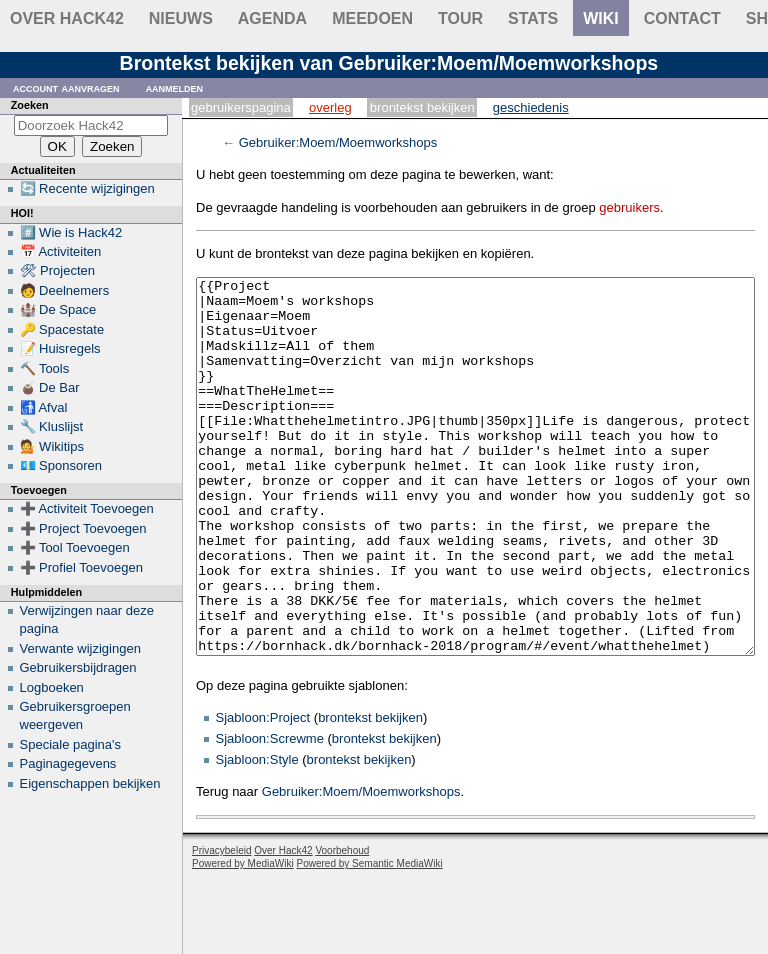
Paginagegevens (68, 763)
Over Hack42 (67, 18)
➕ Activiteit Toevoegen (87, 508)
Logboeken (52, 687)
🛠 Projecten (58, 270)
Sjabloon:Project (263, 792)
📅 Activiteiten (61, 251)
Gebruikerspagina (241, 107)
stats (533, 18)
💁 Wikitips (52, 446)
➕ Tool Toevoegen (75, 547)
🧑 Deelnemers (65, 290)
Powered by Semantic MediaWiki (370, 938)
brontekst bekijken (370, 792)
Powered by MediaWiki (243, 938)
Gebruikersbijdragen (78, 667)
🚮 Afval (44, 407)
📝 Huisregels (60, 348)
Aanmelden (175, 87)
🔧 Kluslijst (52, 426)
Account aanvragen (66, 87)
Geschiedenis (531, 107)
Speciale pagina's (71, 744)
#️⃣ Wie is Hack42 (71, 232)
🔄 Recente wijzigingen (87, 188)
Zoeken (30, 105)
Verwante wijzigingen (80, 648)
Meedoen (372, 18)
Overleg (330, 107)
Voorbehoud (342, 925)
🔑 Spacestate (62, 329)
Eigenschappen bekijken (90, 783)
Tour (460, 18)
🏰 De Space (58, 309)
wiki (601, 18)
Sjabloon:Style (257, 834)
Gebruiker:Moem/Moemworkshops (338, 142)
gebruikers (629, 207)
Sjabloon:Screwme (270, 813)
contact (682, 18)
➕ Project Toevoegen (83, 528)
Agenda (272, 18)
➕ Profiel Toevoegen (81, 567)
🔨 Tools (45, 368)
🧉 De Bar (50, 387)
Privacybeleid (221, 925)
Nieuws (181, 18)
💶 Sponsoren (61, 465)
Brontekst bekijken (422, 107)
